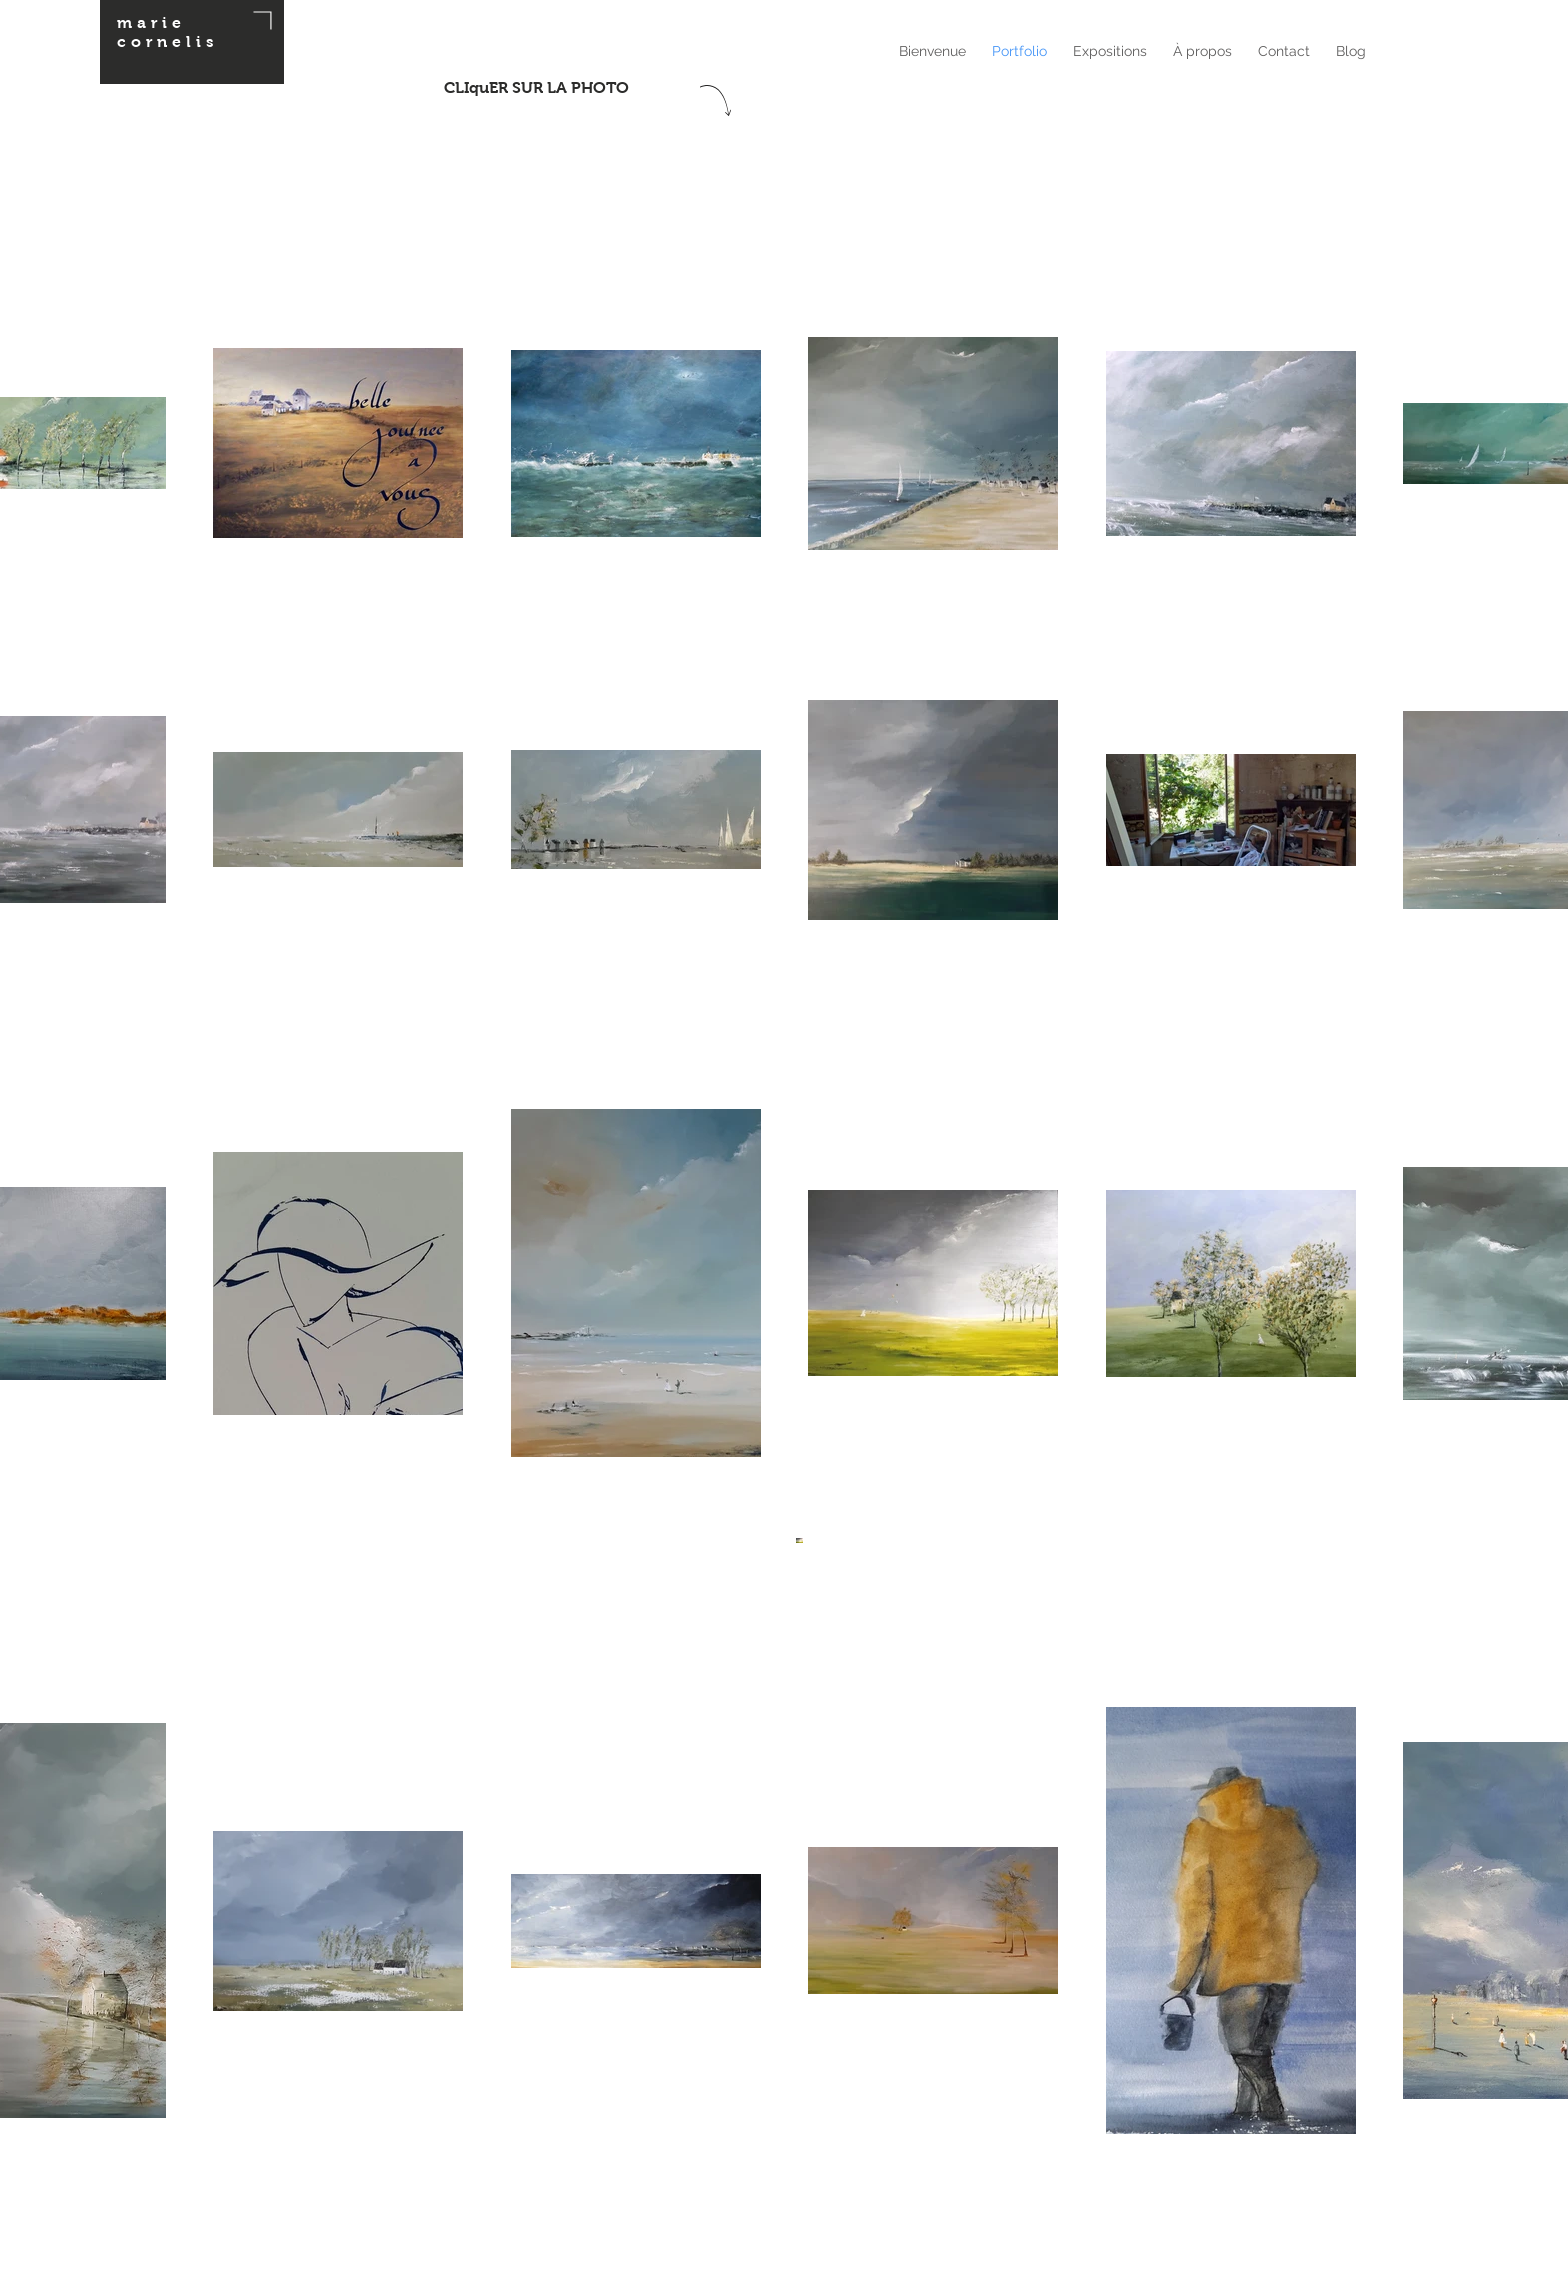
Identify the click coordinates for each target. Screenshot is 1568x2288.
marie (151, 22)
